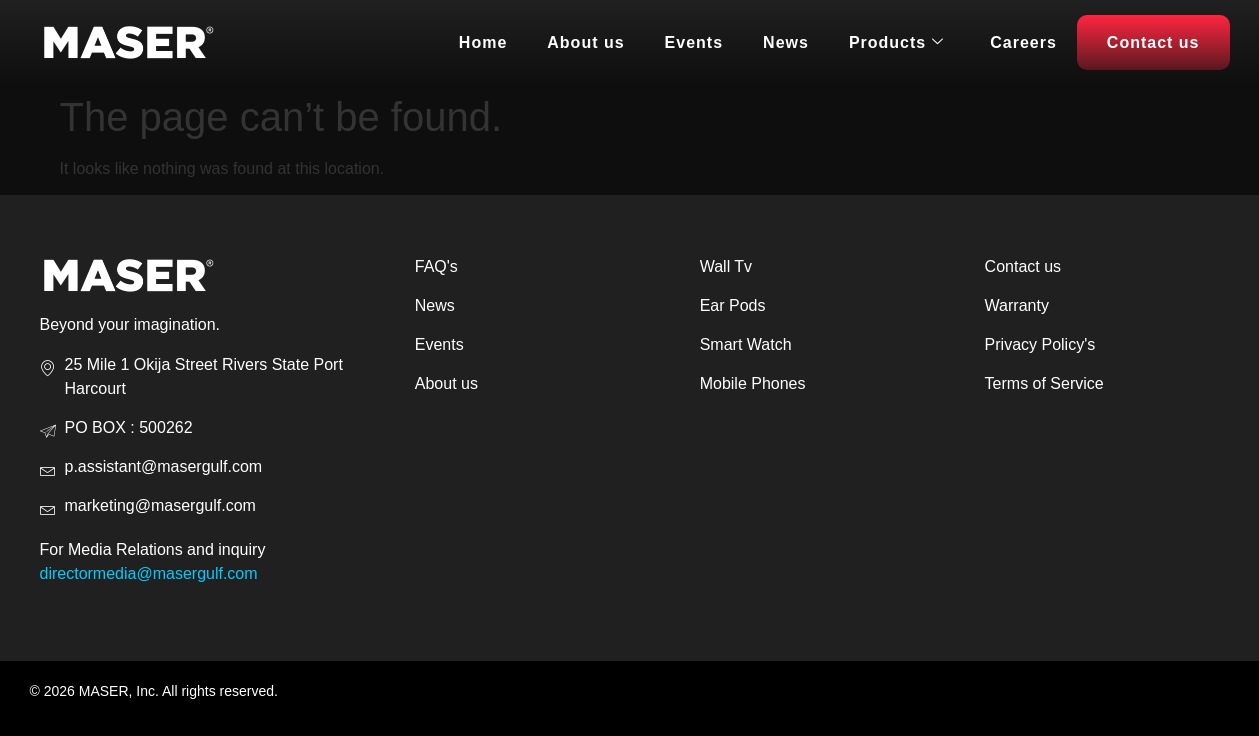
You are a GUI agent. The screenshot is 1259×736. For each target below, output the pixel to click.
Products (896, 42)
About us (585, 42)
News (786, 42)
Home (483, 42)
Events (694, 42)
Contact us (1153, 42)
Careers (1023, 42)
